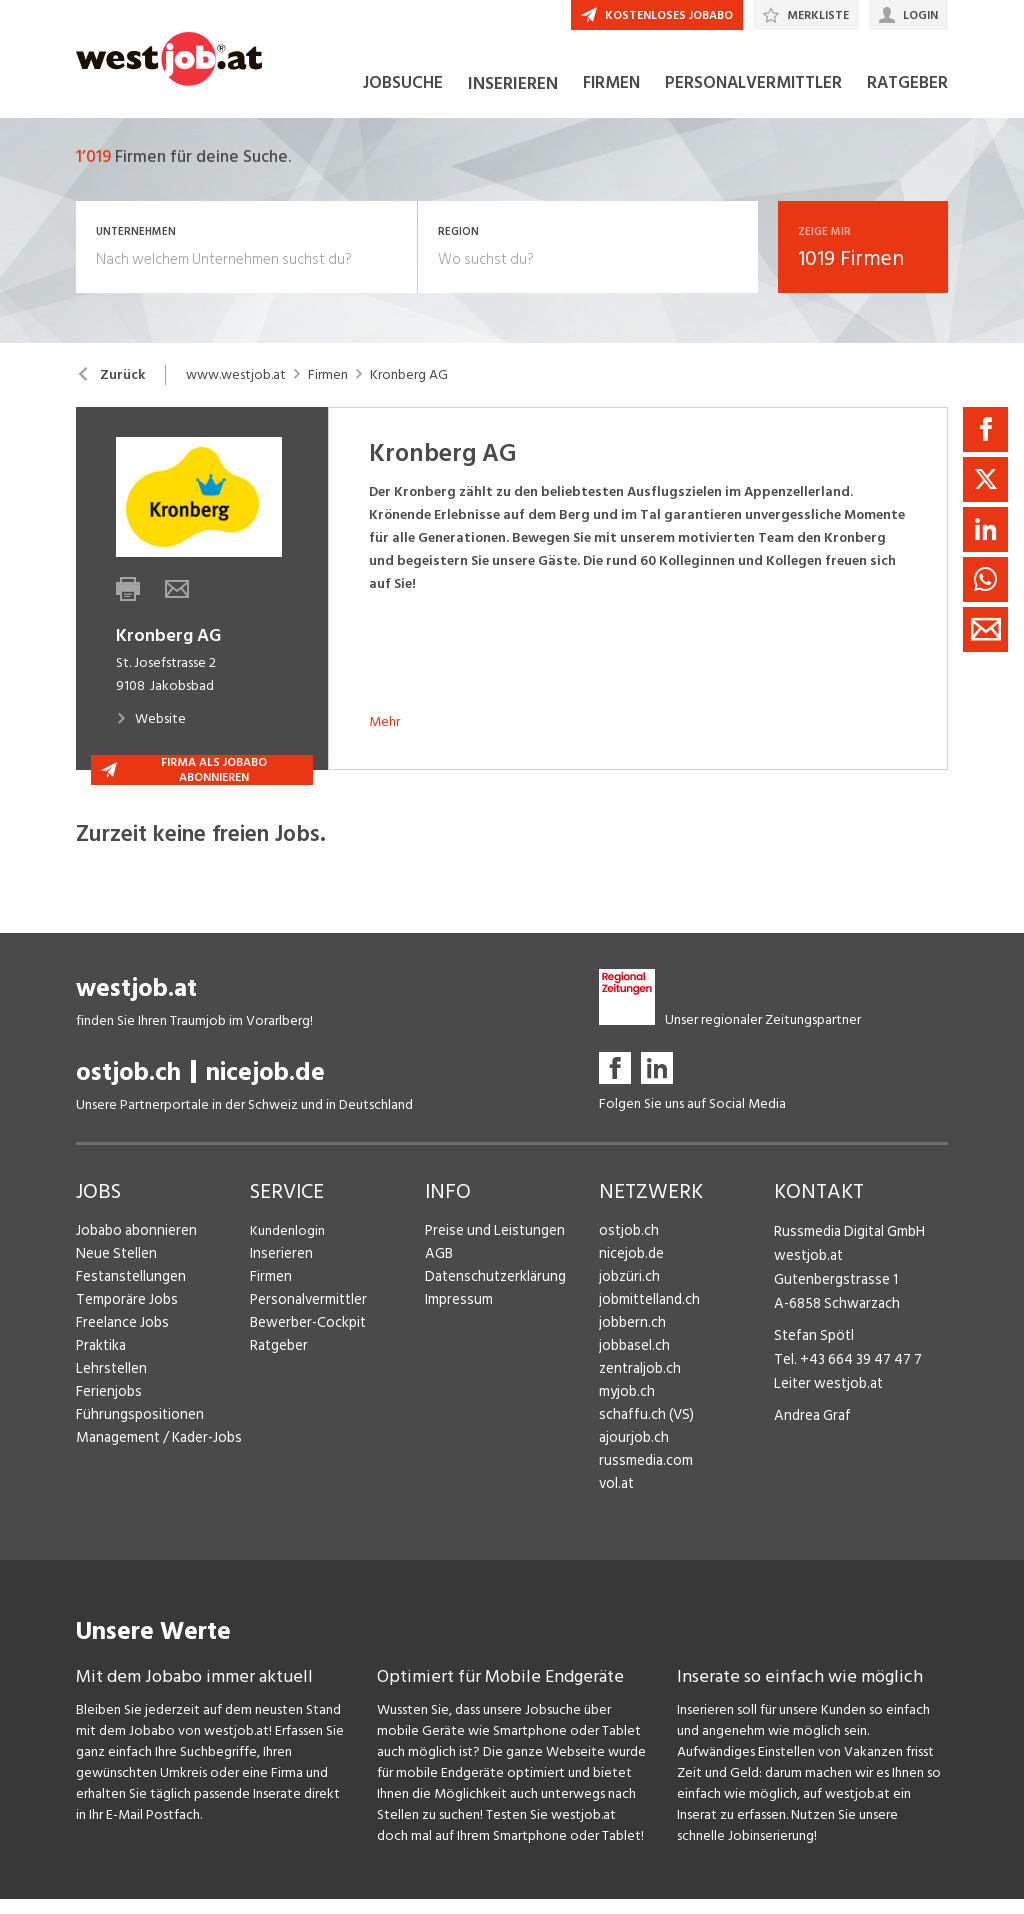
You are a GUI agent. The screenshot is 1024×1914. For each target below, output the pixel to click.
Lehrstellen (108, 1383)
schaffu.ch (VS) (642, 1429)
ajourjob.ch (632, 1452)
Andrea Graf (810, 1422)
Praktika (100, 1360)
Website (151, 733)
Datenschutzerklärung (490, 1291)
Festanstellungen (127, 1291)
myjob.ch (626, 1406)
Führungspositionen (134, 1429)
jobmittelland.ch (648, 1314)
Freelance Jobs (120, 1337)
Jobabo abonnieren (134, 1245)
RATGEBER (907, 98)
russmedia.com (642, 1475)
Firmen (328, 390)
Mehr (384, 736)
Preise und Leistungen (489, 1245)
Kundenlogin (287, 1245)
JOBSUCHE (403, 98)
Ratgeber (278, 1360)
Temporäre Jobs (124, 1314)
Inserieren (278, 1268)
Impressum (456, 1314)
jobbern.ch (630, 1337)
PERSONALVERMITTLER (753, 98)
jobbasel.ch (632, 1360)
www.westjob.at (236, 390)
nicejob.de (265, 1087)
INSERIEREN (513, 98)
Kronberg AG (409, 390)
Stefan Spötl (812, 1345)
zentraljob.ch (638, 1383)
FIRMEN (611, 98)
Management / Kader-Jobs (156, 1452)
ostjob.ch (128, 1087)
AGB (438, 1268)
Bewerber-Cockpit (306, 1337)
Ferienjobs (107, 1406)
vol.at (616, 1498)
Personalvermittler (305, 1314)
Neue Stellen (114, 1268)
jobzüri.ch (627, 1291)
